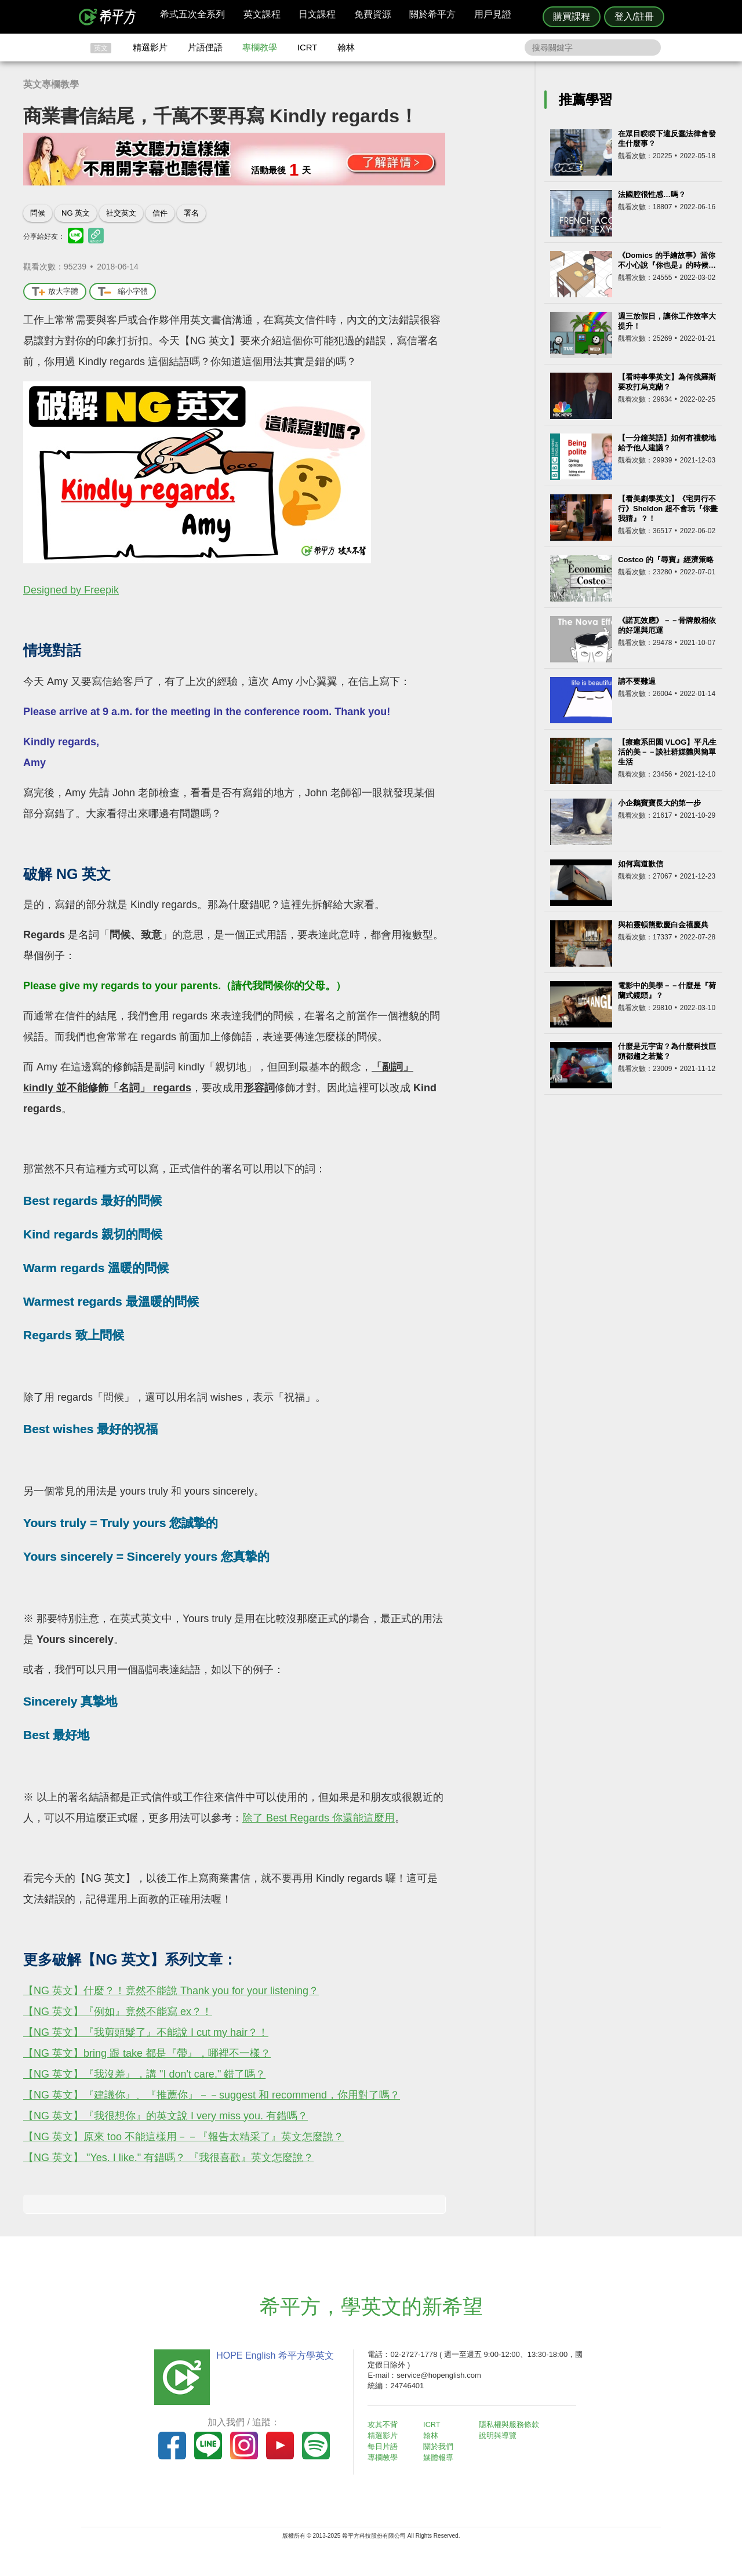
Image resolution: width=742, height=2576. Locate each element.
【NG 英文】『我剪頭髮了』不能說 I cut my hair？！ (145, 2032)
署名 (191, 213)
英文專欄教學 (51, 84)
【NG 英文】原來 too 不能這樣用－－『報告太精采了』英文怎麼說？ (183, 2137)
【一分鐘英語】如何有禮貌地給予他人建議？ (667, 442)
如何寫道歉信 (640, 863)
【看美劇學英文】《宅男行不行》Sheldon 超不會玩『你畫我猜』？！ (668, 508)
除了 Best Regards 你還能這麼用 (318, 1818)
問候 (37, 213)
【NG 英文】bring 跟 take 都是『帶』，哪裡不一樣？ (147, 2053)
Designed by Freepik (71, 590)
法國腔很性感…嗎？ (652, 194)
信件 (160, 213)
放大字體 (54, 292)
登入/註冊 (634, 16)
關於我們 (440, 2446)
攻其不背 (385, 2424)
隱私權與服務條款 (511, 2424)
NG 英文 (75, 213)
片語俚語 (205, 47)
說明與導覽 (499, 2435)
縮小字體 (122, 292)
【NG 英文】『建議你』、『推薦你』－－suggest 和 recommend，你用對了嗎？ (211, 2095)
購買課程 (571, 16)
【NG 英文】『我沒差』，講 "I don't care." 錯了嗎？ (144, 2074)
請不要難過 (637, 681)
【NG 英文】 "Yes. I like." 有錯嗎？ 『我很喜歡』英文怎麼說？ (168, 2157)
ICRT (307, 47)
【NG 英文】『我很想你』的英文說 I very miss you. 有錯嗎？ (165, 2116)
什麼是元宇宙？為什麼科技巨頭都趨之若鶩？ (667, 1051)
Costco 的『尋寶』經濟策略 (666, 559)
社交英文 (121, 213)
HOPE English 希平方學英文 (273, 2355)
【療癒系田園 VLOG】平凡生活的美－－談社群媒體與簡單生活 (667, 752)
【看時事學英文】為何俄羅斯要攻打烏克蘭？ (667, 382)
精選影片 (150, 47)
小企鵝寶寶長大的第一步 (659, 803)
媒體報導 (440, 2456)
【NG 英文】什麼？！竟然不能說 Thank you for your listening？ (171, 1990)
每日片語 (385, 2446)
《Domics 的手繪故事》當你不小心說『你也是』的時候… (667, 260)
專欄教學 (259, 47)
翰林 (346, 47)
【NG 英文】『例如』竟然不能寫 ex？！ (117, 2011)
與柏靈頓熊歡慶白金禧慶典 (663, 924)
